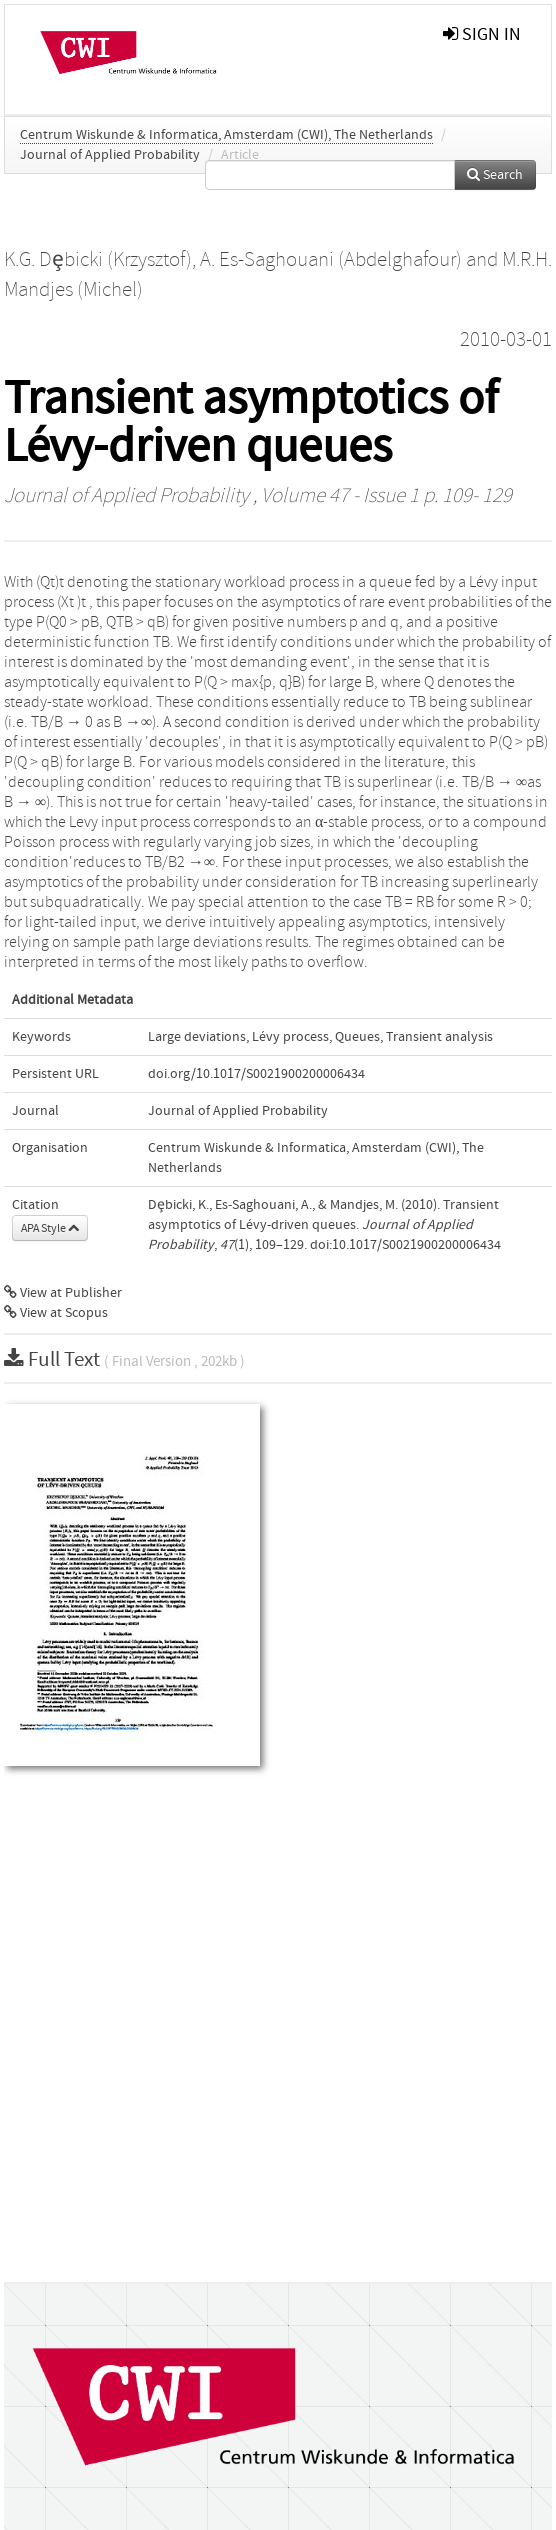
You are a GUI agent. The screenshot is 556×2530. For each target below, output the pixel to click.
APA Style (50, 1228)
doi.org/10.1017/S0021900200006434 (256, 1074)
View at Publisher (63, 1293)
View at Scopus (56, 1313)
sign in (482, 34)
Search (495, 175)
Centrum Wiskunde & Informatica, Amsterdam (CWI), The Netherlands (226, 135)
